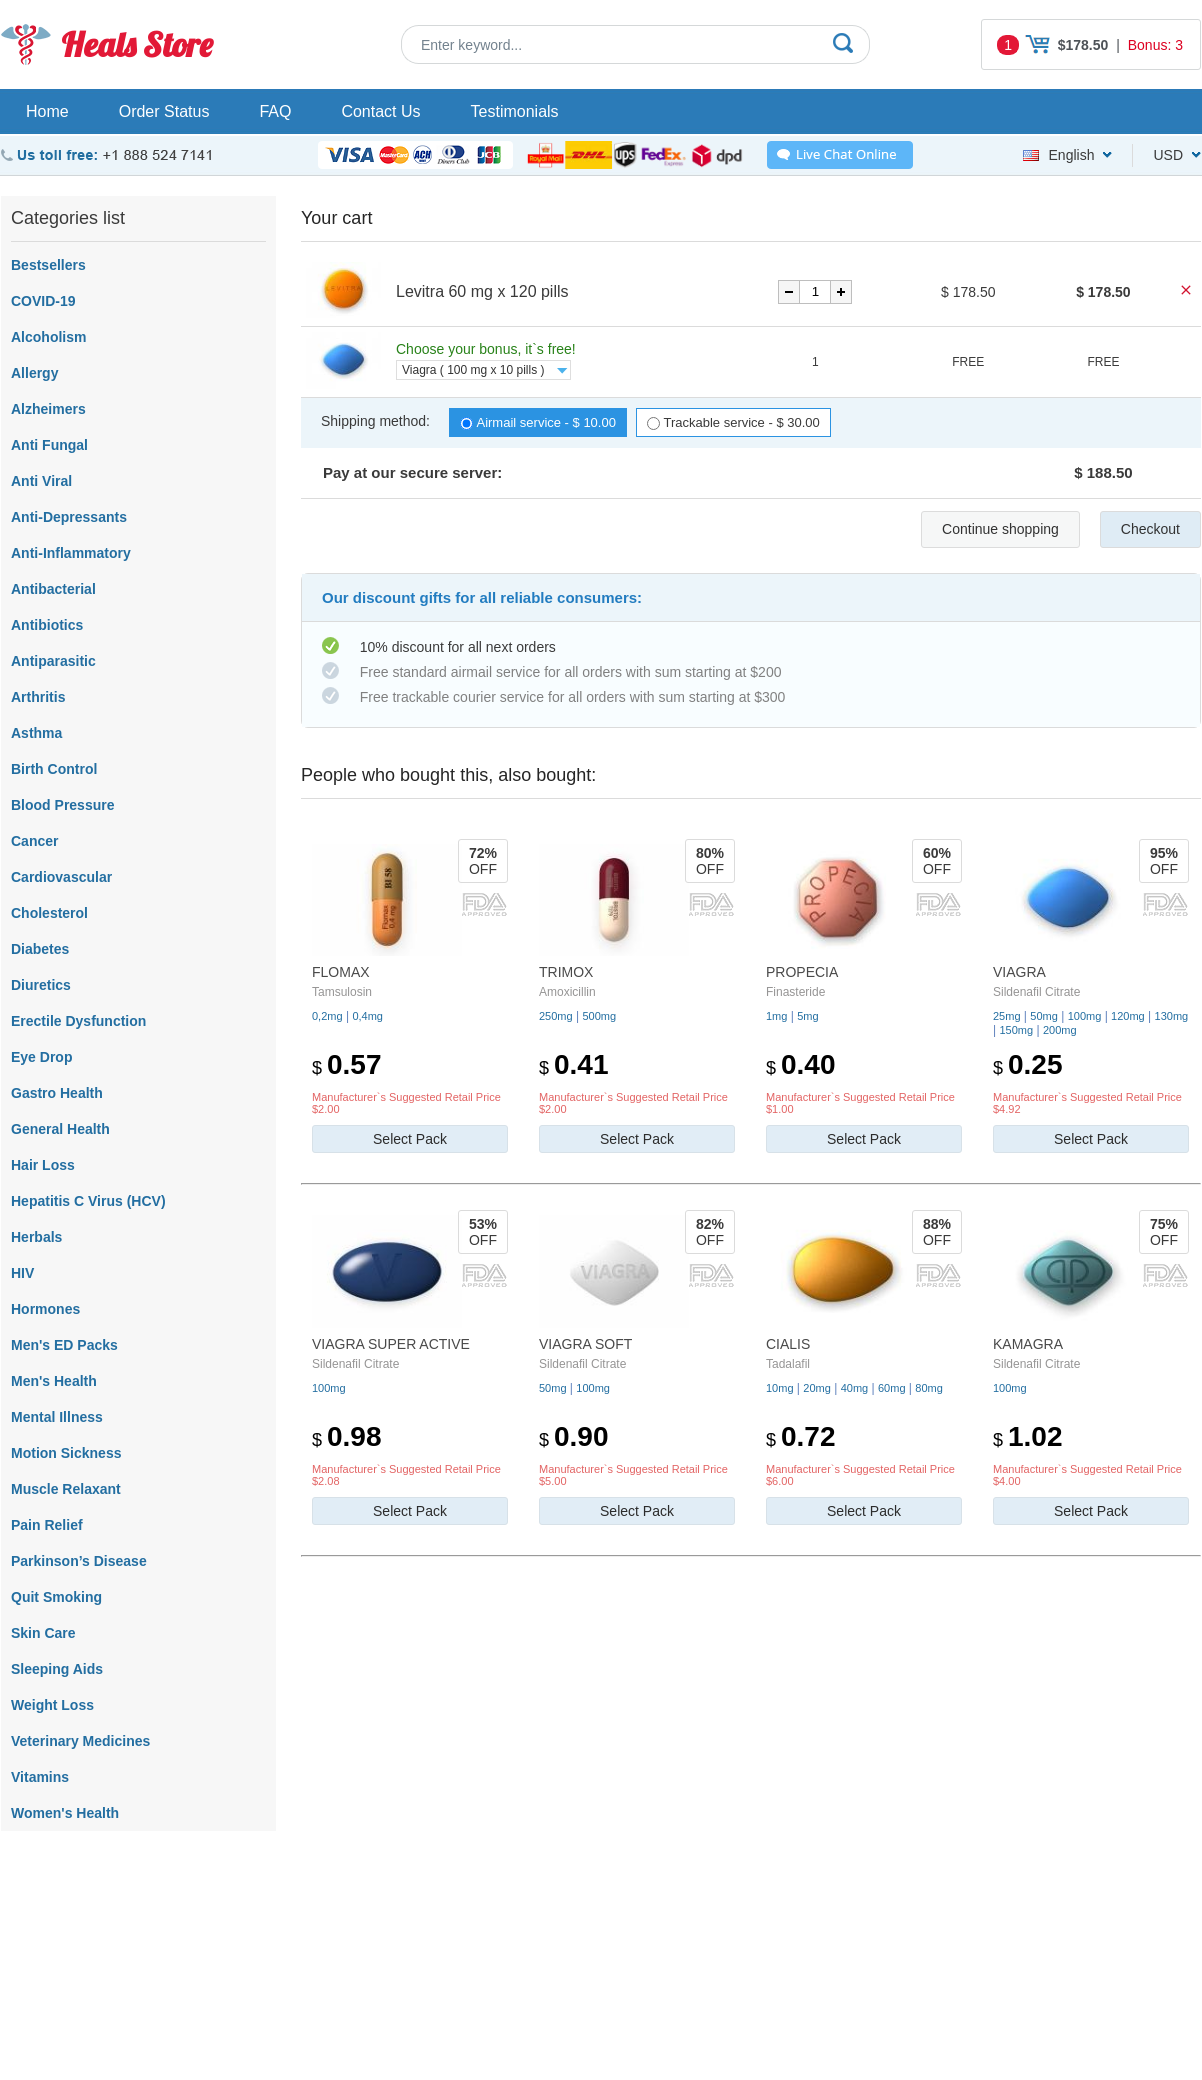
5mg (807, 1016)
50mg (1044, 1016)
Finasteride (795, 992)
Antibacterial (53, 589)
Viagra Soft (585, 1344)
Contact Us (380, 111)
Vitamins (40, 1777)
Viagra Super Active (391, 1344)
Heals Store (136, 44)
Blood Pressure (62, 805)
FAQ (275, 111)
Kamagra (1028, 1344)
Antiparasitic (53, 661)
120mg (1128, 1016)
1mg (776, 1016)
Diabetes (40, 949)
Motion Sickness (66, 1453)
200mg (1060, 1030)
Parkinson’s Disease (79, 1561)
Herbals (36, 1237)
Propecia (802, 972)
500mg (599, 1016)
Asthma (36, 733)
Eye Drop (41, 1057)
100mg (1085, 1016)
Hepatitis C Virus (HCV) (88, 1201)
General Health (60, 1129)
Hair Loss (43, 1165)
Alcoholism (48, 337)
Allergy (34, 373)
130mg (1172, 1016)
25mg (1007, 1016)
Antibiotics (47, 625)
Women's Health (65, 1813)
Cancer (34, 841)
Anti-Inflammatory (71, 553)
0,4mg (367, 1016)
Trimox (566, 972)
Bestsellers (48, 265)
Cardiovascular (61, 877)
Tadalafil (788, 1364)
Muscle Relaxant (66, 1489)
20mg (817, 1388)
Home (47, 111)
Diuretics (41, 985)
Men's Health (54, 1381)
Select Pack (410, 1139)
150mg (1016, 1030)
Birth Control (54, 769)
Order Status (164, 111)
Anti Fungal (49, 445)
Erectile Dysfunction (78, 1021)
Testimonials (515, 111)
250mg (556, 1016)
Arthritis (38, 697)
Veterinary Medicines (80, 1741)
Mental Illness (57, 1417)
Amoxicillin (567, 992)
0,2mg (327, 1016)
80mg (929, 1388)
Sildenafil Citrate (1036, 992)
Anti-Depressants (69, 517)
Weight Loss (52, 1705)
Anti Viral (41, 481)
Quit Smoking (56, 1597)
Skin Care (43, 1633)
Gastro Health (57, 1093)
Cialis (788, 1344)
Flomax (341, 972)
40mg (855, 1388)
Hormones (45, 1309)
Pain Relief (47, 1525)
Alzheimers (48, 409)
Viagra (1019, 972)
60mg (892, 1388)
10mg (780, 1388)
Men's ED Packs (64, 1345)
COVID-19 (43, 301)
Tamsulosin (342, 992)
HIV (22, 1273)
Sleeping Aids (57, 1669)
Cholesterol (49, 913)
